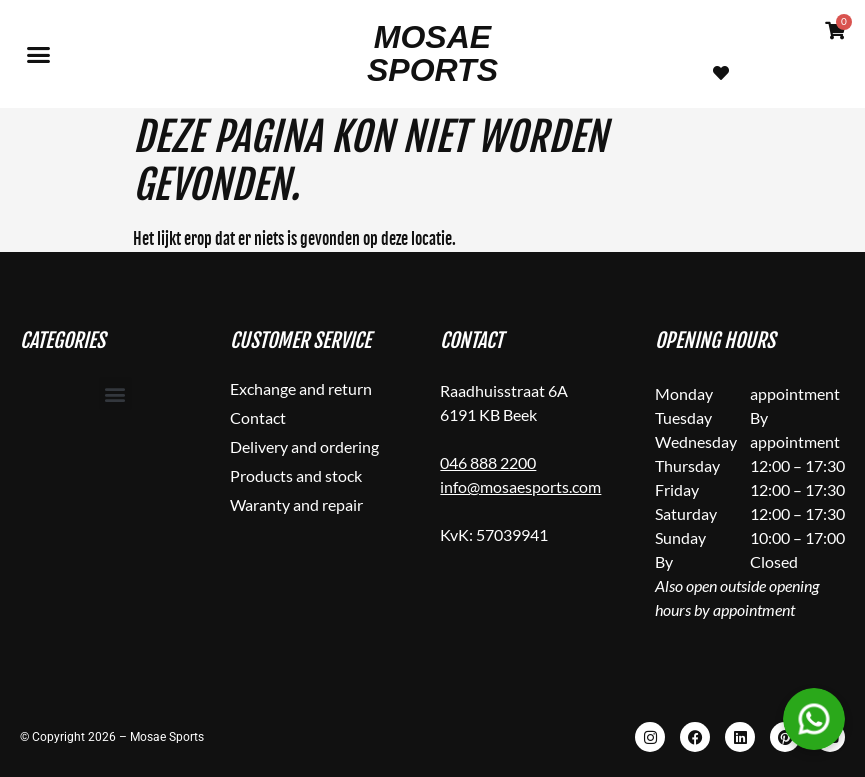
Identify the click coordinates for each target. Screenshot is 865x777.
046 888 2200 (488, 462)
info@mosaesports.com (520, 486)
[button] (39, 54)
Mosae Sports (432, 53)
